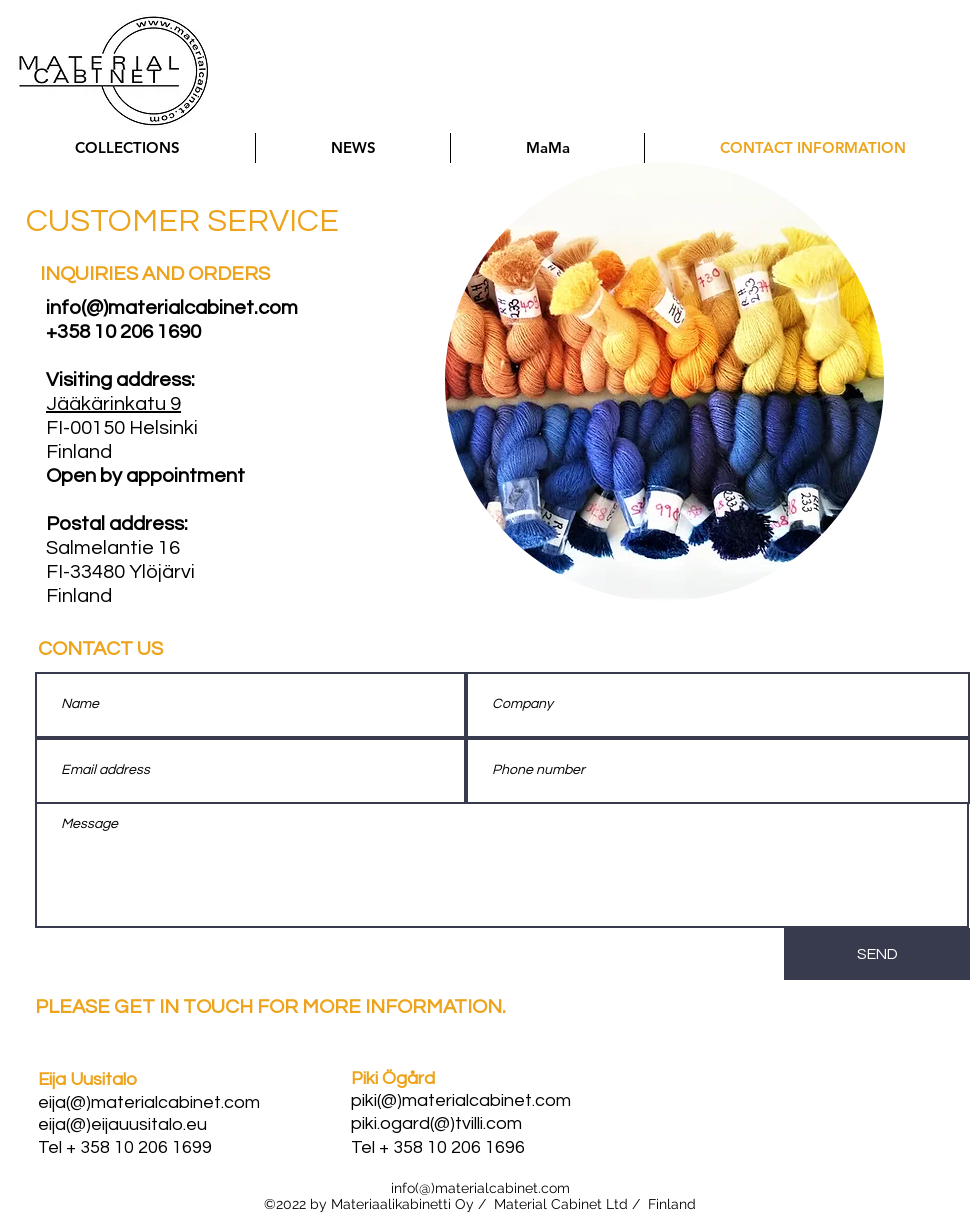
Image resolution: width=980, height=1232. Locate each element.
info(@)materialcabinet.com (172, 308)
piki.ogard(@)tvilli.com (436, 1123)
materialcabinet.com (502, 1188)
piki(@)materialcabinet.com (461, 1100)
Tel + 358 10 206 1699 (125, 1147)
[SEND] (877, 954)
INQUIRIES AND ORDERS (155, 274)
